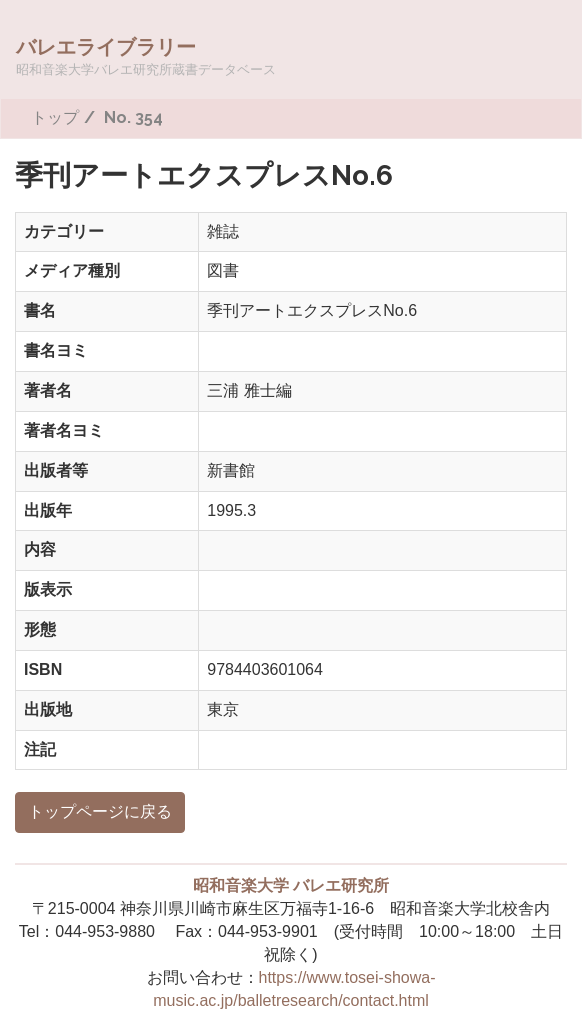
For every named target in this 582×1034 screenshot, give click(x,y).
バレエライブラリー (146, 55)
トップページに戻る (100, 811)
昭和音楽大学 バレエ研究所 (291, 885)
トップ (55, 117)
